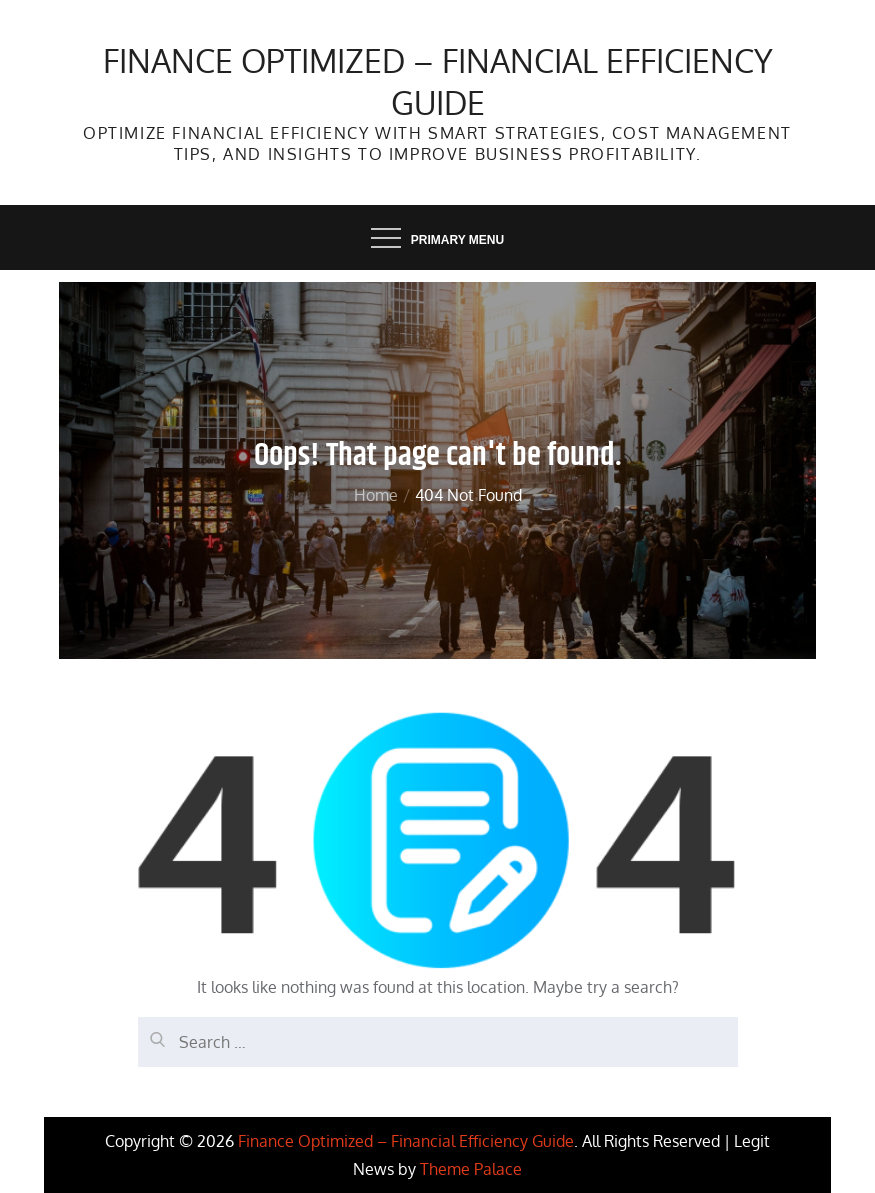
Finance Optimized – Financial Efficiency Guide (438, 81)
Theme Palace (471, 1169)
